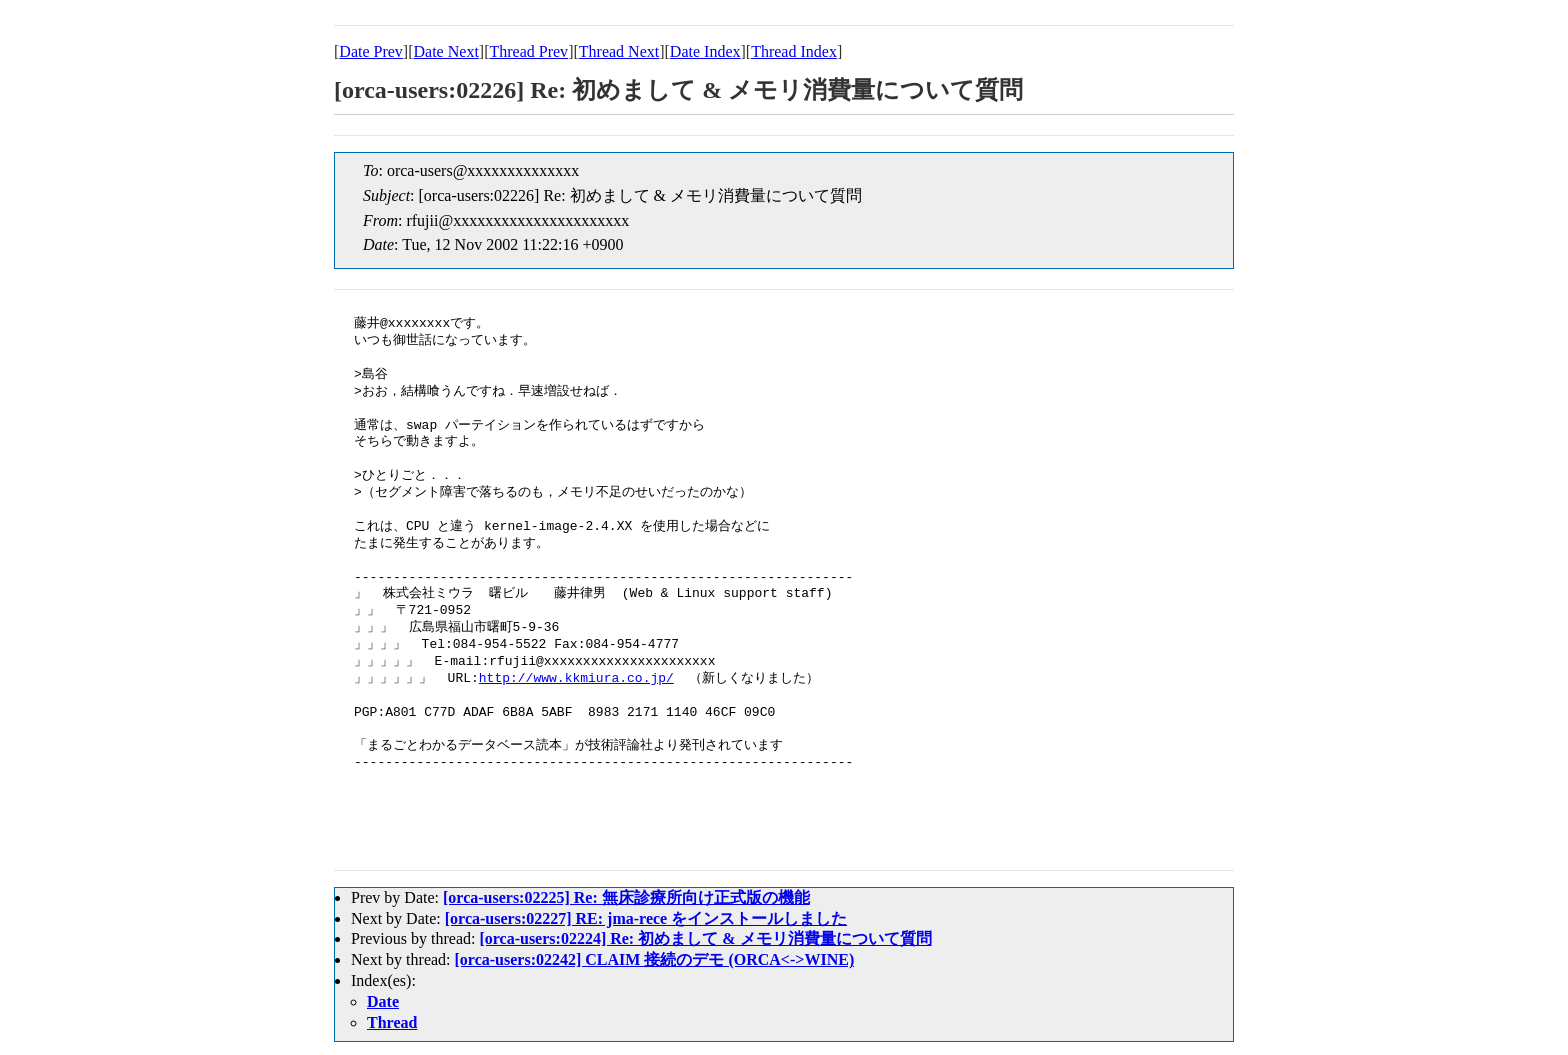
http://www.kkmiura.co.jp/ (576, 679)
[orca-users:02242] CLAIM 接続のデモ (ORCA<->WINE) (655, 959)
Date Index (705, 51)
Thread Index (794, 51)
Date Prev (371, 51)
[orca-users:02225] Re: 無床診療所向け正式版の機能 (626, 897)
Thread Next (619, 51)
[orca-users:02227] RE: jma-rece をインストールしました (646, 918)
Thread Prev (528, 51)
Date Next (446, 51)
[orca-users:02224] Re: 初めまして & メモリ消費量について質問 (705, 938)
